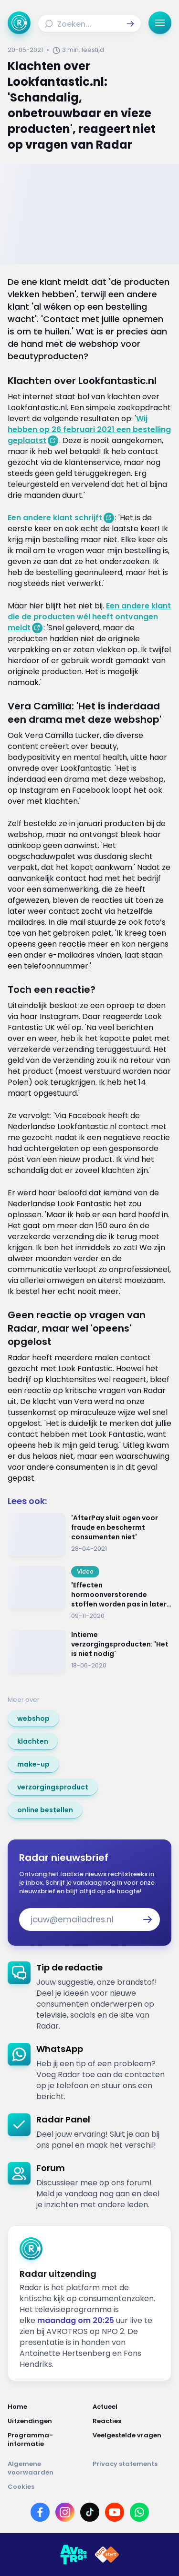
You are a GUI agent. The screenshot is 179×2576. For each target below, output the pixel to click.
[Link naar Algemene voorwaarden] (47, 2468)
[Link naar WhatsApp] (139, 2512)
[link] (33, 1718)
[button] (130, 23)
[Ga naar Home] (19, 22)
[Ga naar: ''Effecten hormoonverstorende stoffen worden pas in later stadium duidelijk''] (89, 1593)
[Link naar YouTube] (114, 2512)
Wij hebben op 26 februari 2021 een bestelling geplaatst (89, 429)
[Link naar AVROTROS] (73, 2555)
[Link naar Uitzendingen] (47, 2421)
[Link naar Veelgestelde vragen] (132, 2439)
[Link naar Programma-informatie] (47, 2439)
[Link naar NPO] (107, 2555)
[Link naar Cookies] (89, 2487)
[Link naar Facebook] (40, 2512)
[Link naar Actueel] (132, 2407)
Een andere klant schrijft (55, 517)
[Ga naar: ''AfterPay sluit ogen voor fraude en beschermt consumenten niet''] (89, 1534)
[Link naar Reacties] (132, 2421)
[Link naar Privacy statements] (132, 2468)
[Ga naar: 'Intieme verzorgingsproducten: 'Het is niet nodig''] (89, 1651)
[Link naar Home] (47, 2407)
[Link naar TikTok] (89, 2512)
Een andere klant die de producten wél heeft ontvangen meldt (89, 616)
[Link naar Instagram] (64, 2512)
